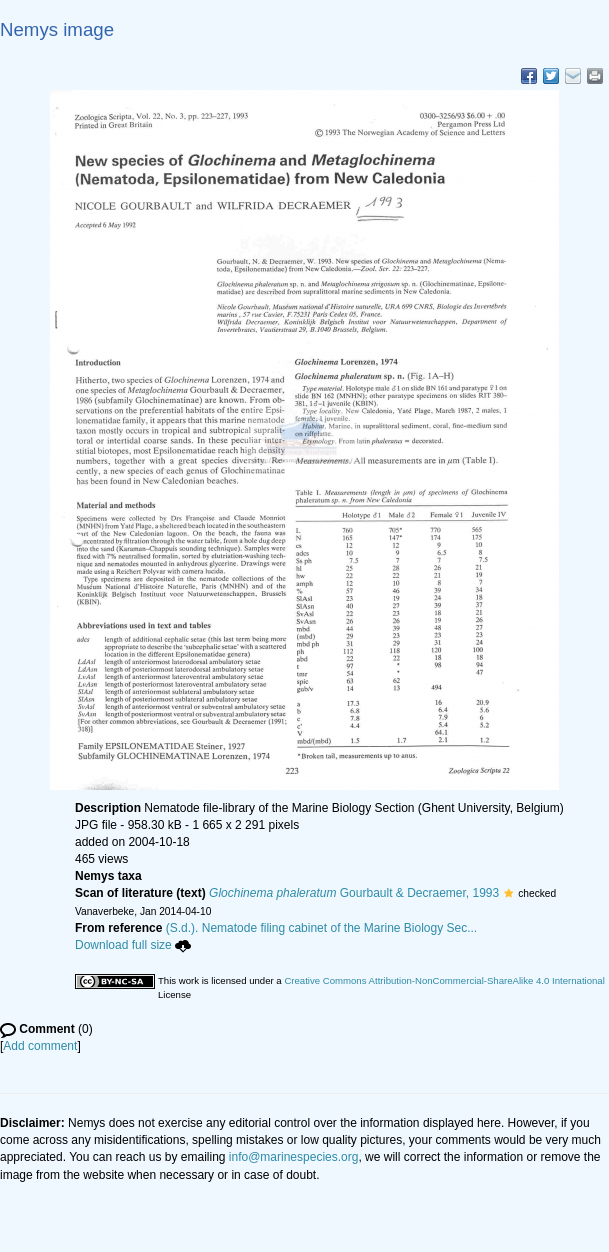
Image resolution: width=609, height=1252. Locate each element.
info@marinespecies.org (294, 1157)
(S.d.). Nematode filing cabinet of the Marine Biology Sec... (322, 928)
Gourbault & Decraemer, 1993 (354, 893)
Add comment (40, 1046)
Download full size (133, 945)
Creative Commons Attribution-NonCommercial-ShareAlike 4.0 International (444, 980)
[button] (508, 893)
